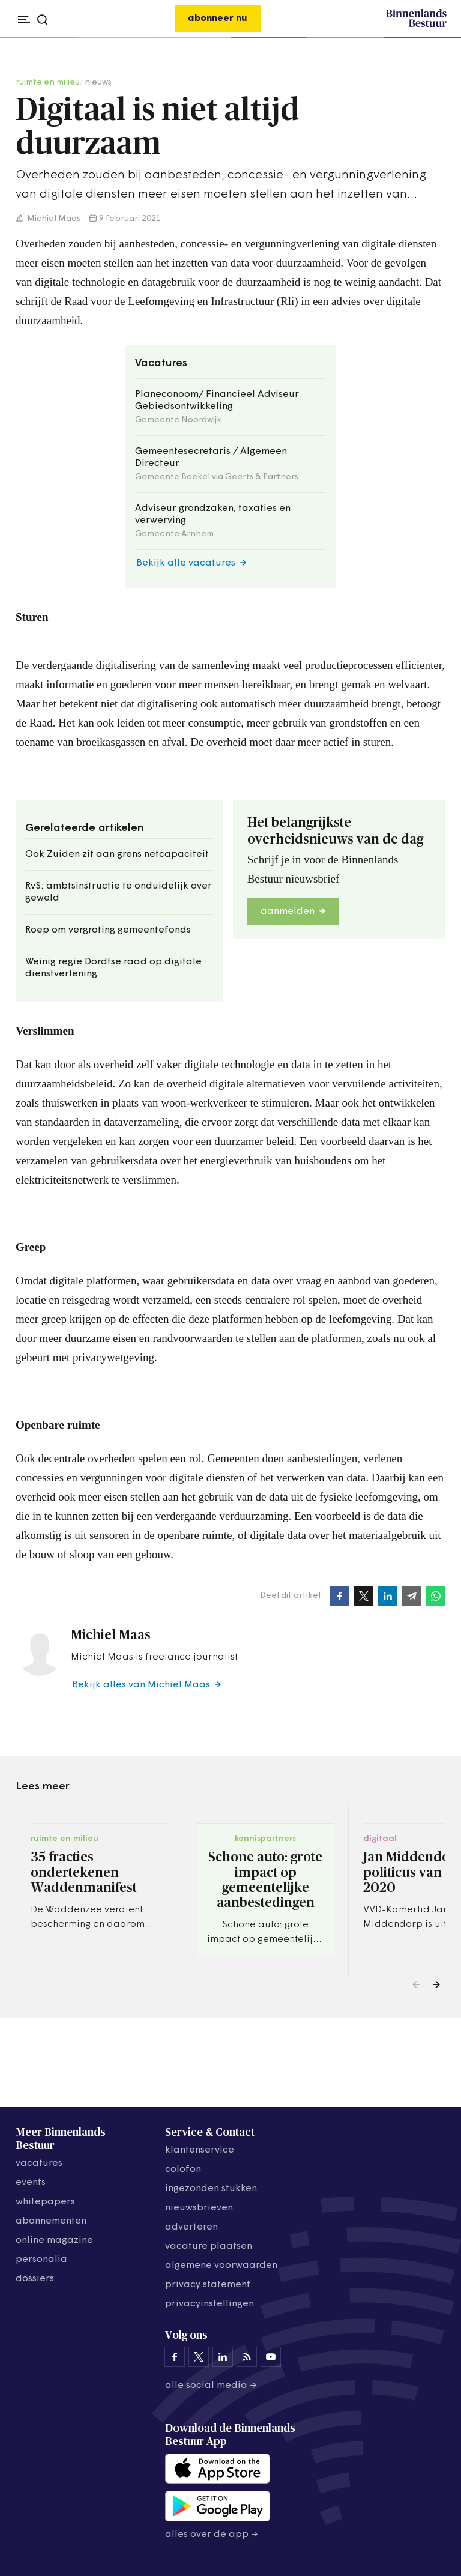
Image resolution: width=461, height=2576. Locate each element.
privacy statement (207, 2285)
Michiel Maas (52, 218)
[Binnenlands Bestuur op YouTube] (270, 2356)
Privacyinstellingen (209, 2304)
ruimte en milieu (48, 82)
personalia (41, 2259)
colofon (183, 2169)
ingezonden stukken (211, 2189)
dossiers (35, 2279)
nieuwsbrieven (199, 2208)
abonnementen (51, 2221)
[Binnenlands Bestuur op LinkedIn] (222, 2356)
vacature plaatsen (208, 2246)
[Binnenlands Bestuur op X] (198, 2356)
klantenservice (199, 2150)
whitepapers (45, 2202)
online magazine (54, 2240)
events (31, 2182)
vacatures (39, 2163)
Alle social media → (211, 2385)
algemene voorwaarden (221, 2265)
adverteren (191, 2227)
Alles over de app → (211, 2534)
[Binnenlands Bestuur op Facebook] (174, 2356)
